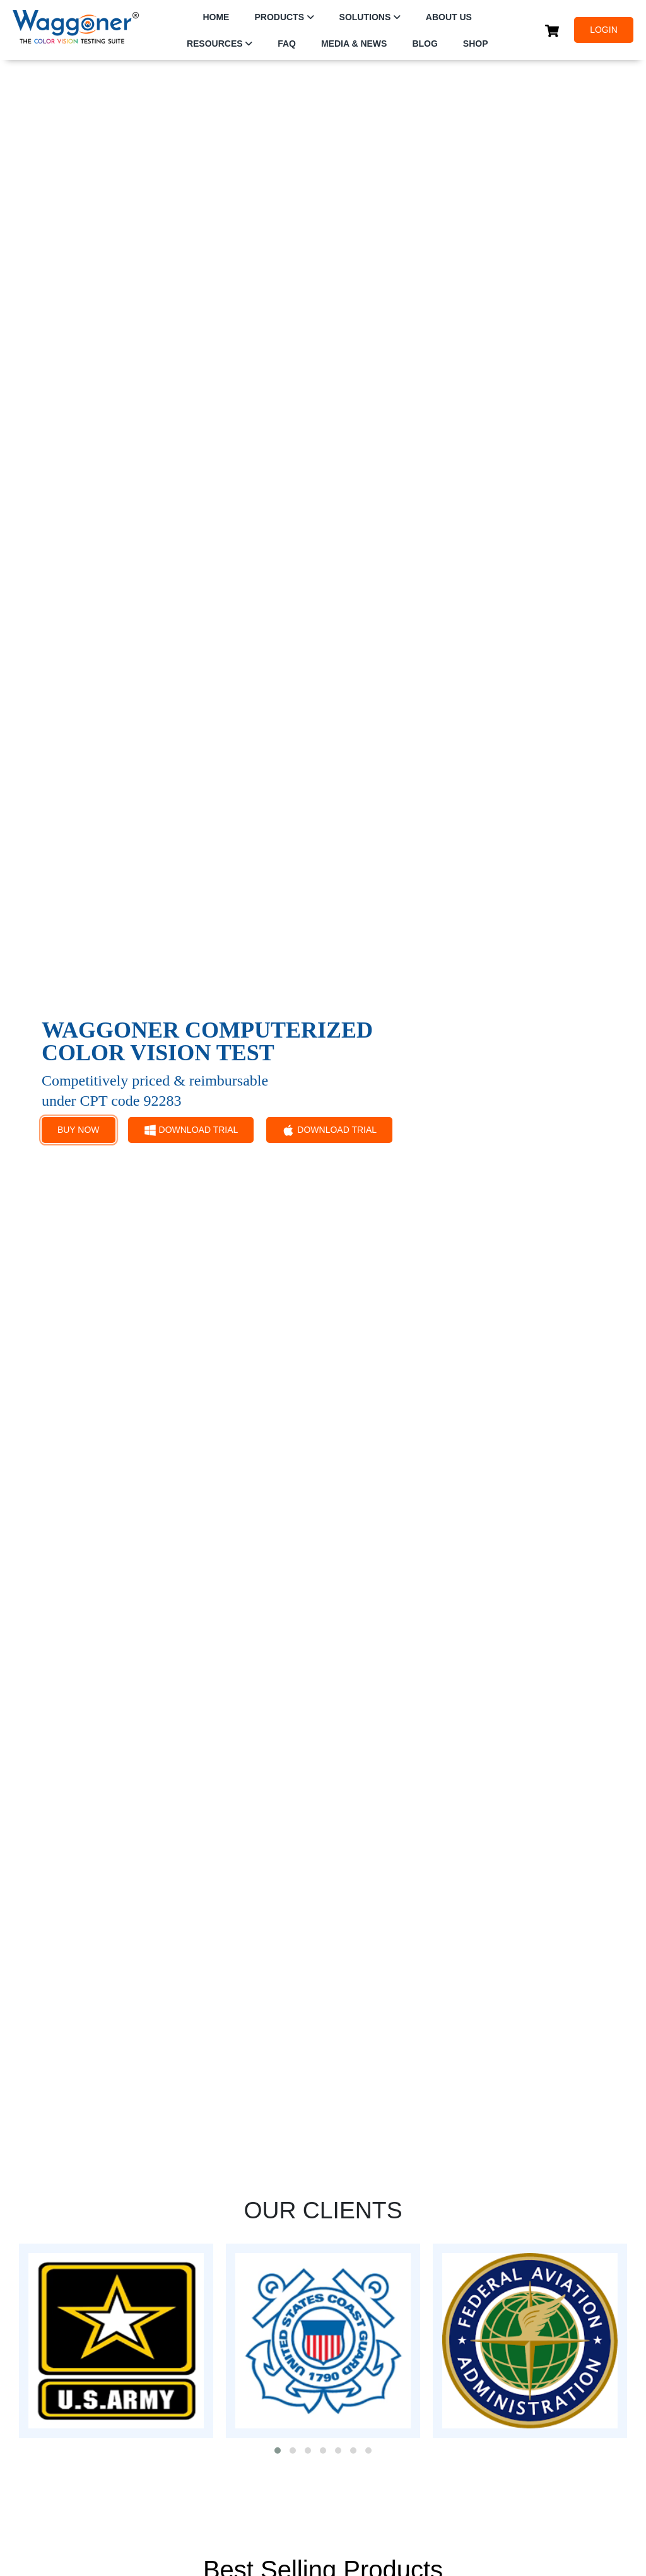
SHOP (475, 43)
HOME (216, 17)
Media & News (354, 43)
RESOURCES (215, 43)
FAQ (287, 43)
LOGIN (604, 30)
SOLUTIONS (365, 17)
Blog (424, 43)
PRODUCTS (279, 17)
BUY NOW (78, 1130)
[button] (277, 2450)
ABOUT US (449, 17)
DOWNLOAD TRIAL (191, 1130)
